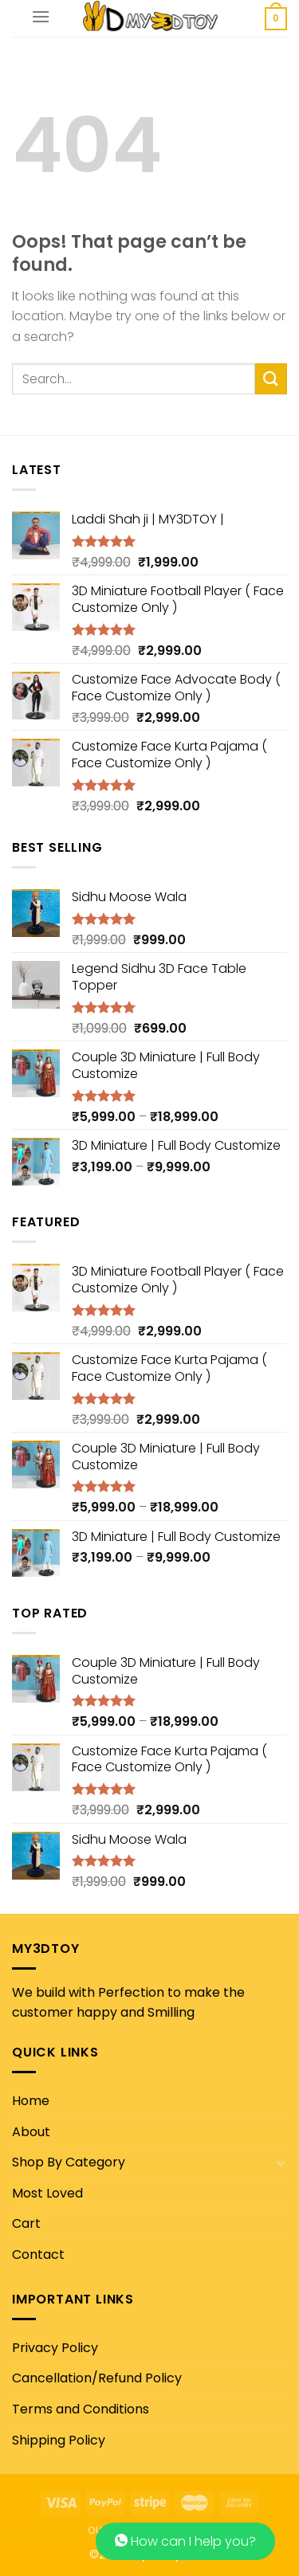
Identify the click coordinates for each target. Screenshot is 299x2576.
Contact (38, 2254)
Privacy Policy (55, 2348)
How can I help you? (185, 2541)
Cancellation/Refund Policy (97, 2378)
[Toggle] (280, 2162)
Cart (26, 2223)
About (31, 2132)
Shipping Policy (58, 2440)
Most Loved (47, 2193)
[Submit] (271, 378)
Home (30, 2101)
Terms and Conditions (80, 2409)
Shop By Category (68, 2162)
